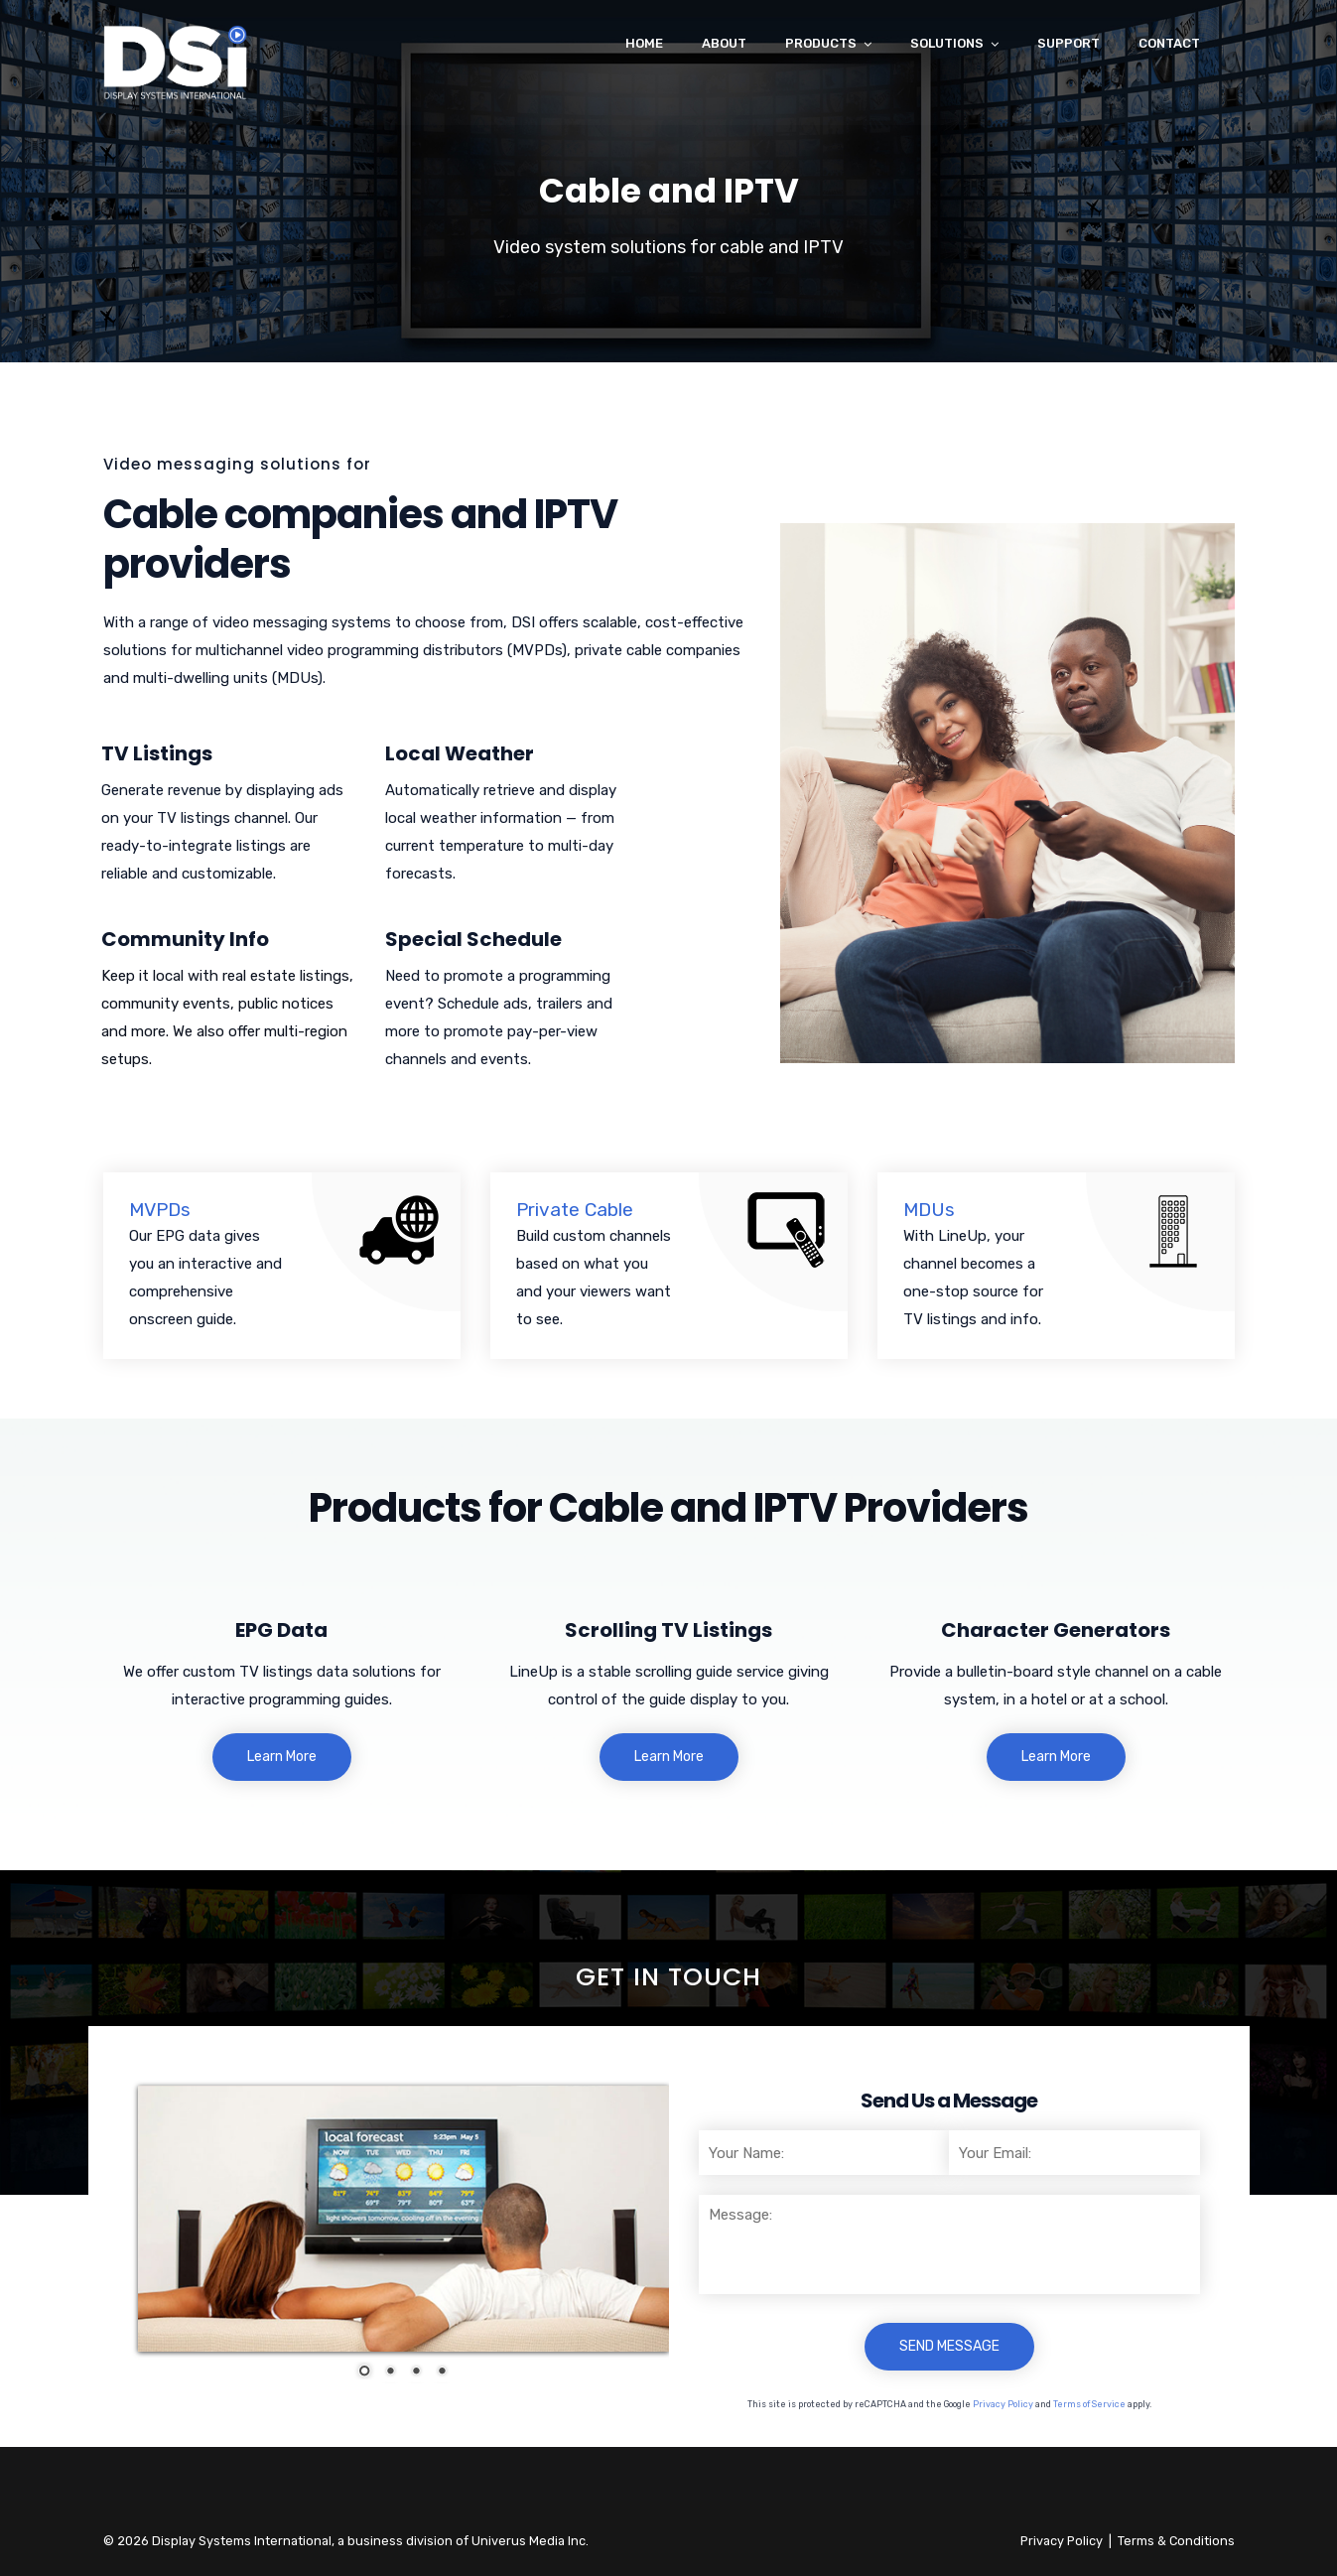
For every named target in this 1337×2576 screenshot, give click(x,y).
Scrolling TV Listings (668, 1630)
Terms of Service (1089, 2404)
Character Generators (1055, 1630)
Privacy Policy (1003, 2404)
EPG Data (281, 1630)
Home (644, 43)
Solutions (947, 43)
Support (1068, 43)
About (724, 43)
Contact (1169, 43)
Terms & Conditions (1176, 2540)
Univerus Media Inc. (530, 2540)
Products (821, 43)
